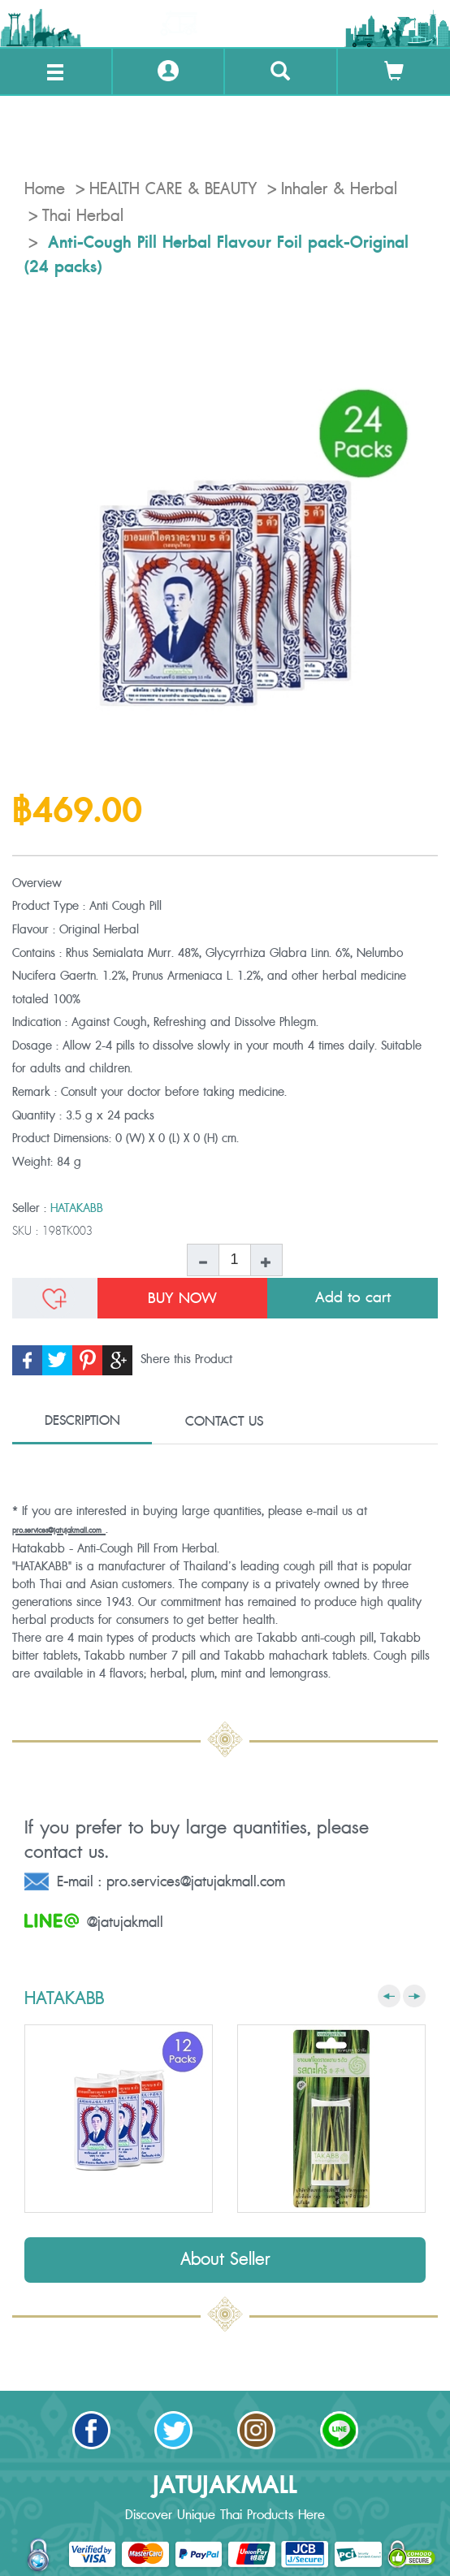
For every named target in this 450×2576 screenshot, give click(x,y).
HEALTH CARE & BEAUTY (173, 189)
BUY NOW (182, 1298)
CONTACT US (224, 1421)
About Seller (225, 2259)
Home (44, 189)
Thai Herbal (82, 216)
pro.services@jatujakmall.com (57, 1531)
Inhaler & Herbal (339, 189)
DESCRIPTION (82, 1420)
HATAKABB (76, 1208)
